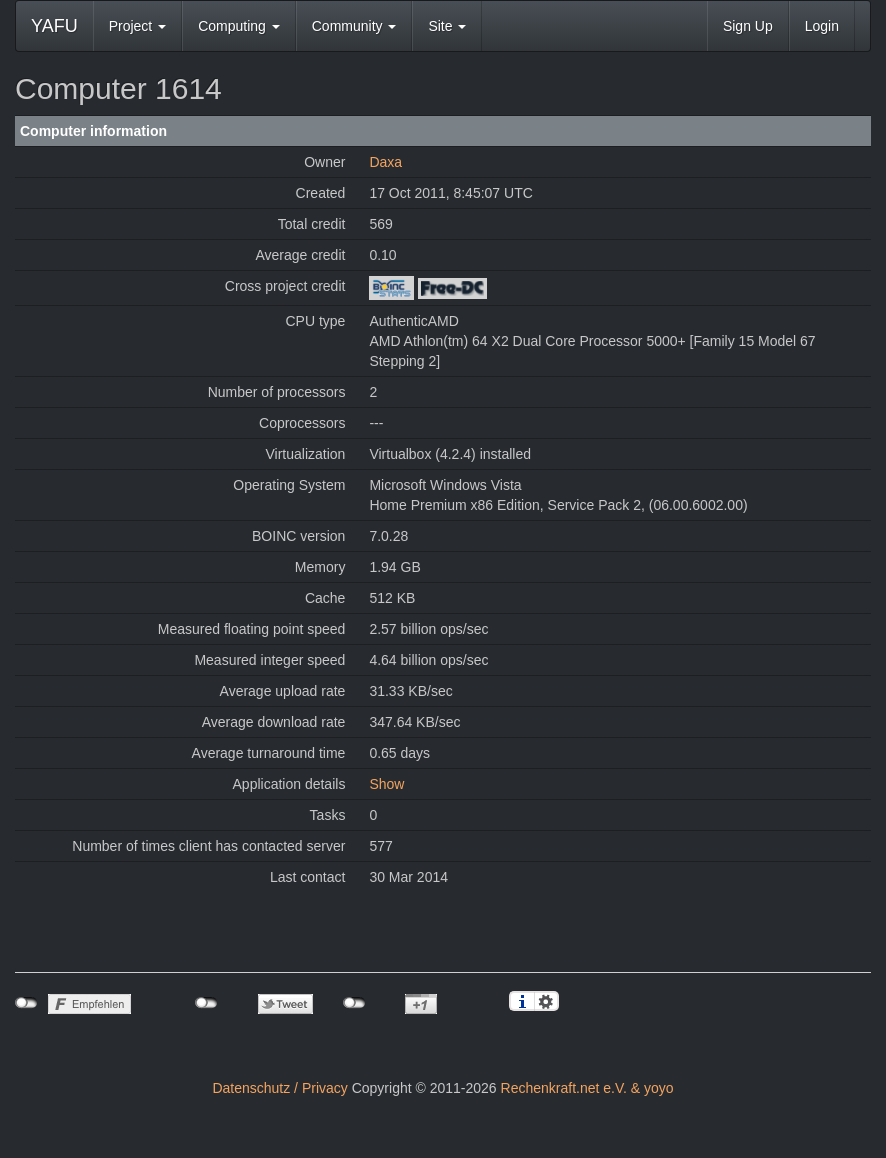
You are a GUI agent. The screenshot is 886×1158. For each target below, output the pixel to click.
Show (386, 784)
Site (447, 26)
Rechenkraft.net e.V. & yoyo (587, 1088)
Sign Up (748, 26)
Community (354, 26)
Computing (239, 26)
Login (822, 26)
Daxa (385, 162)
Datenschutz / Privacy (279, 1088)
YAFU (54, 26)
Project (137, 26)
